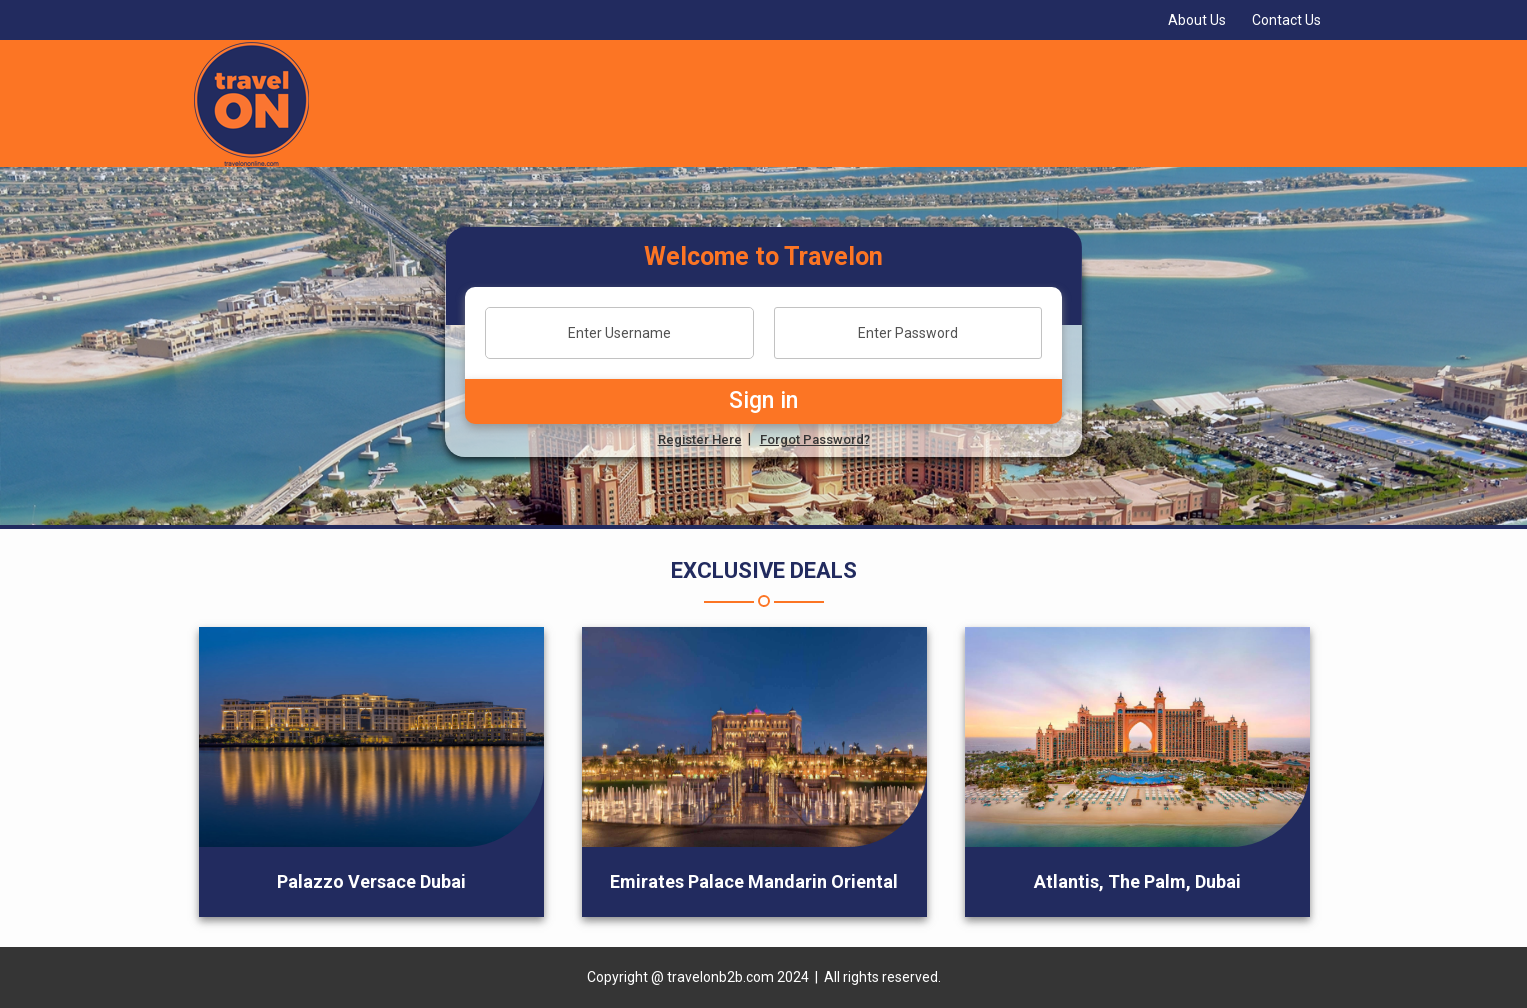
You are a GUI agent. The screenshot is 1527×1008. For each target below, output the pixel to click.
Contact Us (1286, 20)
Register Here (700, 439)
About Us (1197, 20)
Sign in (763, 400)
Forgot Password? (815, 439)
